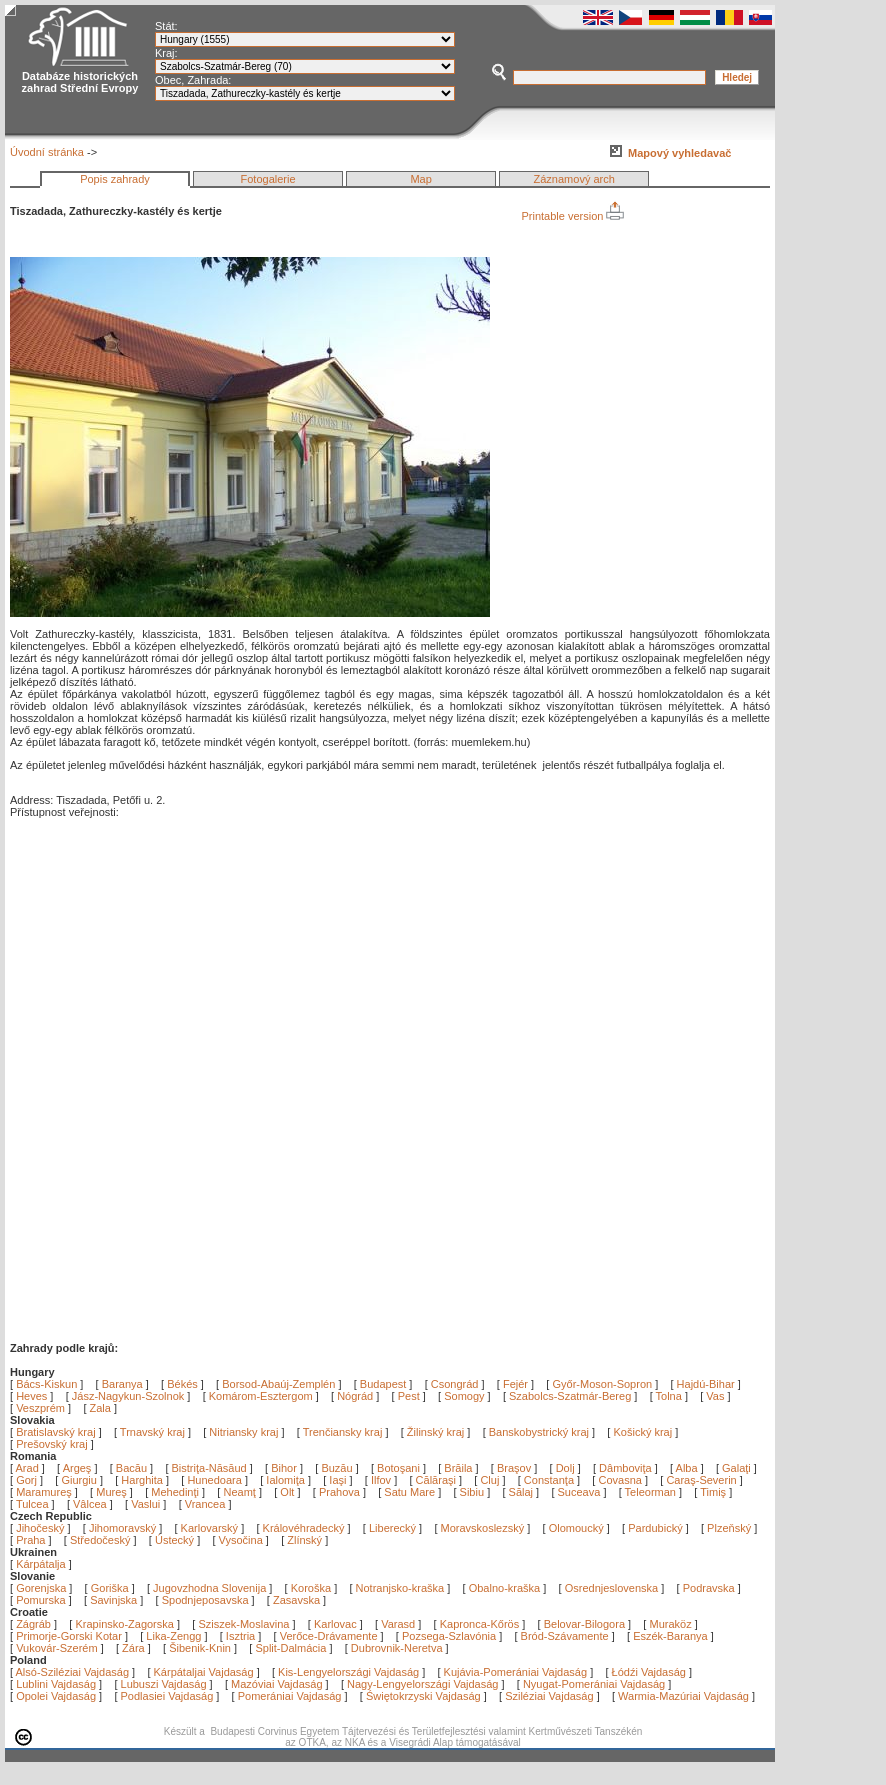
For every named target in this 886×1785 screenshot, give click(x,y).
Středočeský (100, 1540)
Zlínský (304, 1540)
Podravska (709, 1588)
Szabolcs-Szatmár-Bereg (570, 1396)
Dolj (567, 1468)
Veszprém (40, 1408)
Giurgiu (80, 1480)
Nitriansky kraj (243, 1432)
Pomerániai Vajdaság (290, 1696)
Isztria (240, 1636)
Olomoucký (576, 1528)
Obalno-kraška (505, 1588)
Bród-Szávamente (565, 1636)
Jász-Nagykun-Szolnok (128, 1396)
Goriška (110, 1588)
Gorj (28, 1480)
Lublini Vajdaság (56, 1684)
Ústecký (174, 1540)
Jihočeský (40, 1528)
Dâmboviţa (627, 1468)
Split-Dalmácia (290, 1648)
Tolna (669, 1396)
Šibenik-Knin (200, 1648)
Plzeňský (729, 1528)
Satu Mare (411, 1492)
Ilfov (382, 1480)
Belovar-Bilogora (584, 1624)
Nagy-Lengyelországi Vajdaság (422, 1684)
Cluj (491, 1480)
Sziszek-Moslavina (243, 1624)
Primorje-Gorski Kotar (69, 1636)
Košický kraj (642, 1432)
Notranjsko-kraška (400, 1588)
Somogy (464, 1396)
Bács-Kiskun (46, 1384)
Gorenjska (41, 1588)
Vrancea (207, 1504)
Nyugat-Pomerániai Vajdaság (594, 1684)
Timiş (714, 1492)
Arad (29, 1468)
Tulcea (34, 1504)
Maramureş (45, 1492)
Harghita (143, 1480)
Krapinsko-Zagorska (124, 1624)
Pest (409, 1396)
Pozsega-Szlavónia (449, 1636)
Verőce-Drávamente (329, 1636)
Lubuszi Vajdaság (164, 1684)
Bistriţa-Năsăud (211, 1468)
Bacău (133, 1468)
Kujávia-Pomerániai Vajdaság (516, 1672)
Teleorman (652, 1492)
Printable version (572, 216)
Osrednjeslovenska (612, 1588)
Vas (715, 1396)
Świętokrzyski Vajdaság (423, 1696)
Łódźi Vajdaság (649, 1672)
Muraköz (670, 1624)
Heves (31, 1396)
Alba (688, 1468)
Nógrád (355, 1396)
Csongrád (455, 1384)
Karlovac (335, 1624)
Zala (100, 1408)
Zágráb (35, 1624)
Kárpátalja (41, 1564)
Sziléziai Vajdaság (549, 1696)
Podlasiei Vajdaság (167, 1696)
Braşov (515, 1468)
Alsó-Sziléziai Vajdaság (73, 1672)
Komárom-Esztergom (261, 1396)
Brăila (459, 1468)
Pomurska (42, 1600)
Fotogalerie (268, 179)
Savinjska (113, 1600)
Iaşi (339, 1480)
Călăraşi (437, 1480)
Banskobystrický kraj (539, 1432)
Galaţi (738, 1468)
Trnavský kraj (154, 1432)
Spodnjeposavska (205, 1600)
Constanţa (550, 1480)
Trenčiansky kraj (343, 1432)
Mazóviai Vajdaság (277, 1684)
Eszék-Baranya (670, 1636)
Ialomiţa (287, 1480)
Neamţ (240, 1492)
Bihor (285, 1468)
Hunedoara (216, 1480)
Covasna (621, 1480)
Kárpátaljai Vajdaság (204, 1672)
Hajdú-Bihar (706, 1384)
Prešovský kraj (52, 1444)
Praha (30, 1540)
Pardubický (655, 1528)
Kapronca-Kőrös (480, 1624)
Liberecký (392, 1528)
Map (420, 179)
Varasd (398, 1624)
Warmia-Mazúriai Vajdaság (683, 1696)
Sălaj (523, 1492)
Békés (182, 1384)
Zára (133, 1648)
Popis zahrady (115, 179)
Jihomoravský (122, 1528)
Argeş (79, 1468)
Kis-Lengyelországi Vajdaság (348, 1672)
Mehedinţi (176, 1492)
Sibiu (474, 1492)
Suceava (581, 1492)
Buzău (338, 1468)
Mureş (113, 1492)
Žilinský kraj (437, 1432)
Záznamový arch (574, 179)
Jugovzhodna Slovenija (209, 1588)
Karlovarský (209, 1528)
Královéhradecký (304, 1528)
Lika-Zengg (173, 1636)
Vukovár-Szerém (57, 1648)
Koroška (311, 1588)
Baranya (122, 1384)
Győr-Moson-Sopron (602, 1384)
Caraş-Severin (702, 1480)
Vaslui (147, 1504)
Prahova (341, 1492)
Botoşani (400, 1468)
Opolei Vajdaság (56, 1696)
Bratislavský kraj (55, 1432)
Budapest (383, 1384)
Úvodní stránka (47, 152)
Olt (288, 1492)
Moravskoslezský (483, 1528)
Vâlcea (91, 1504)
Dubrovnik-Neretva (397, 1648)
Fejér (515, 1384)
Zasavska (296, 1600)
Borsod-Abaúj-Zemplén (278, 1384)
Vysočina (241, 1540)
